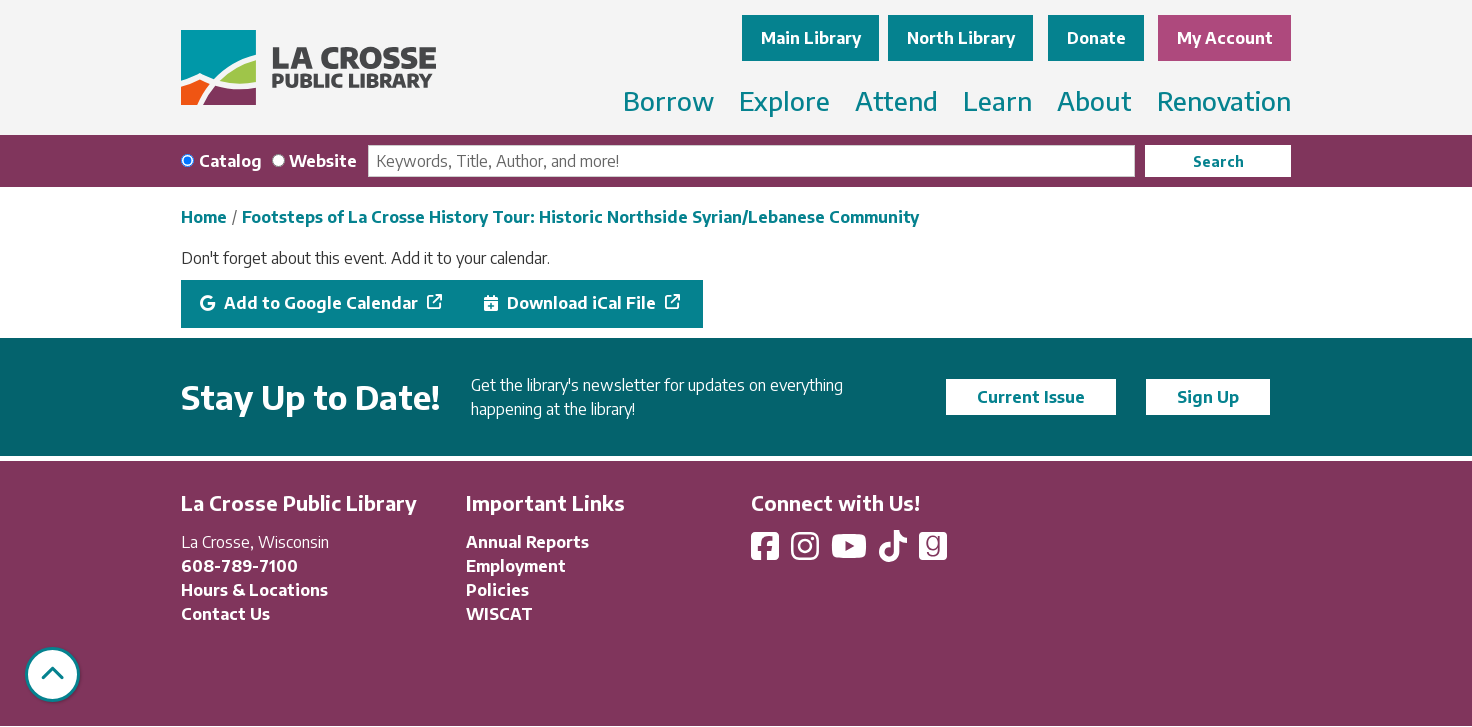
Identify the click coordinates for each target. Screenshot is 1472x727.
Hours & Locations (254, 590)
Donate (1096, 38)
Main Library (811, 38)
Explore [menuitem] (784, 100)
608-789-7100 (239, 566)
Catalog (230, 161)
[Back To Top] (52, 674)
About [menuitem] (1094, 100)
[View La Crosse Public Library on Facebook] (767, 552)
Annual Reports (527, 542)
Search (1218, 161)
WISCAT (499, 614)
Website (323, 161)
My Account (1225, 38)
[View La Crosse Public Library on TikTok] (895, 552)
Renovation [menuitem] (1224, 100)
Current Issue (1031, 397)
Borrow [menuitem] (668, 100)
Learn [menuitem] (997, 100)
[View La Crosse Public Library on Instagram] (807, 552)
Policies (497, 590)
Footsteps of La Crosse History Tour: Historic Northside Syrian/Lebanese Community (580, 217)
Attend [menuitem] (896, 100)
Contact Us (225, 614)
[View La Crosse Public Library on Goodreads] (933, 552)
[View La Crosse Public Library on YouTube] (851, 552)
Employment (516, 566)
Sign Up (1208, 397)
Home (204, 217)
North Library (961, 38)
